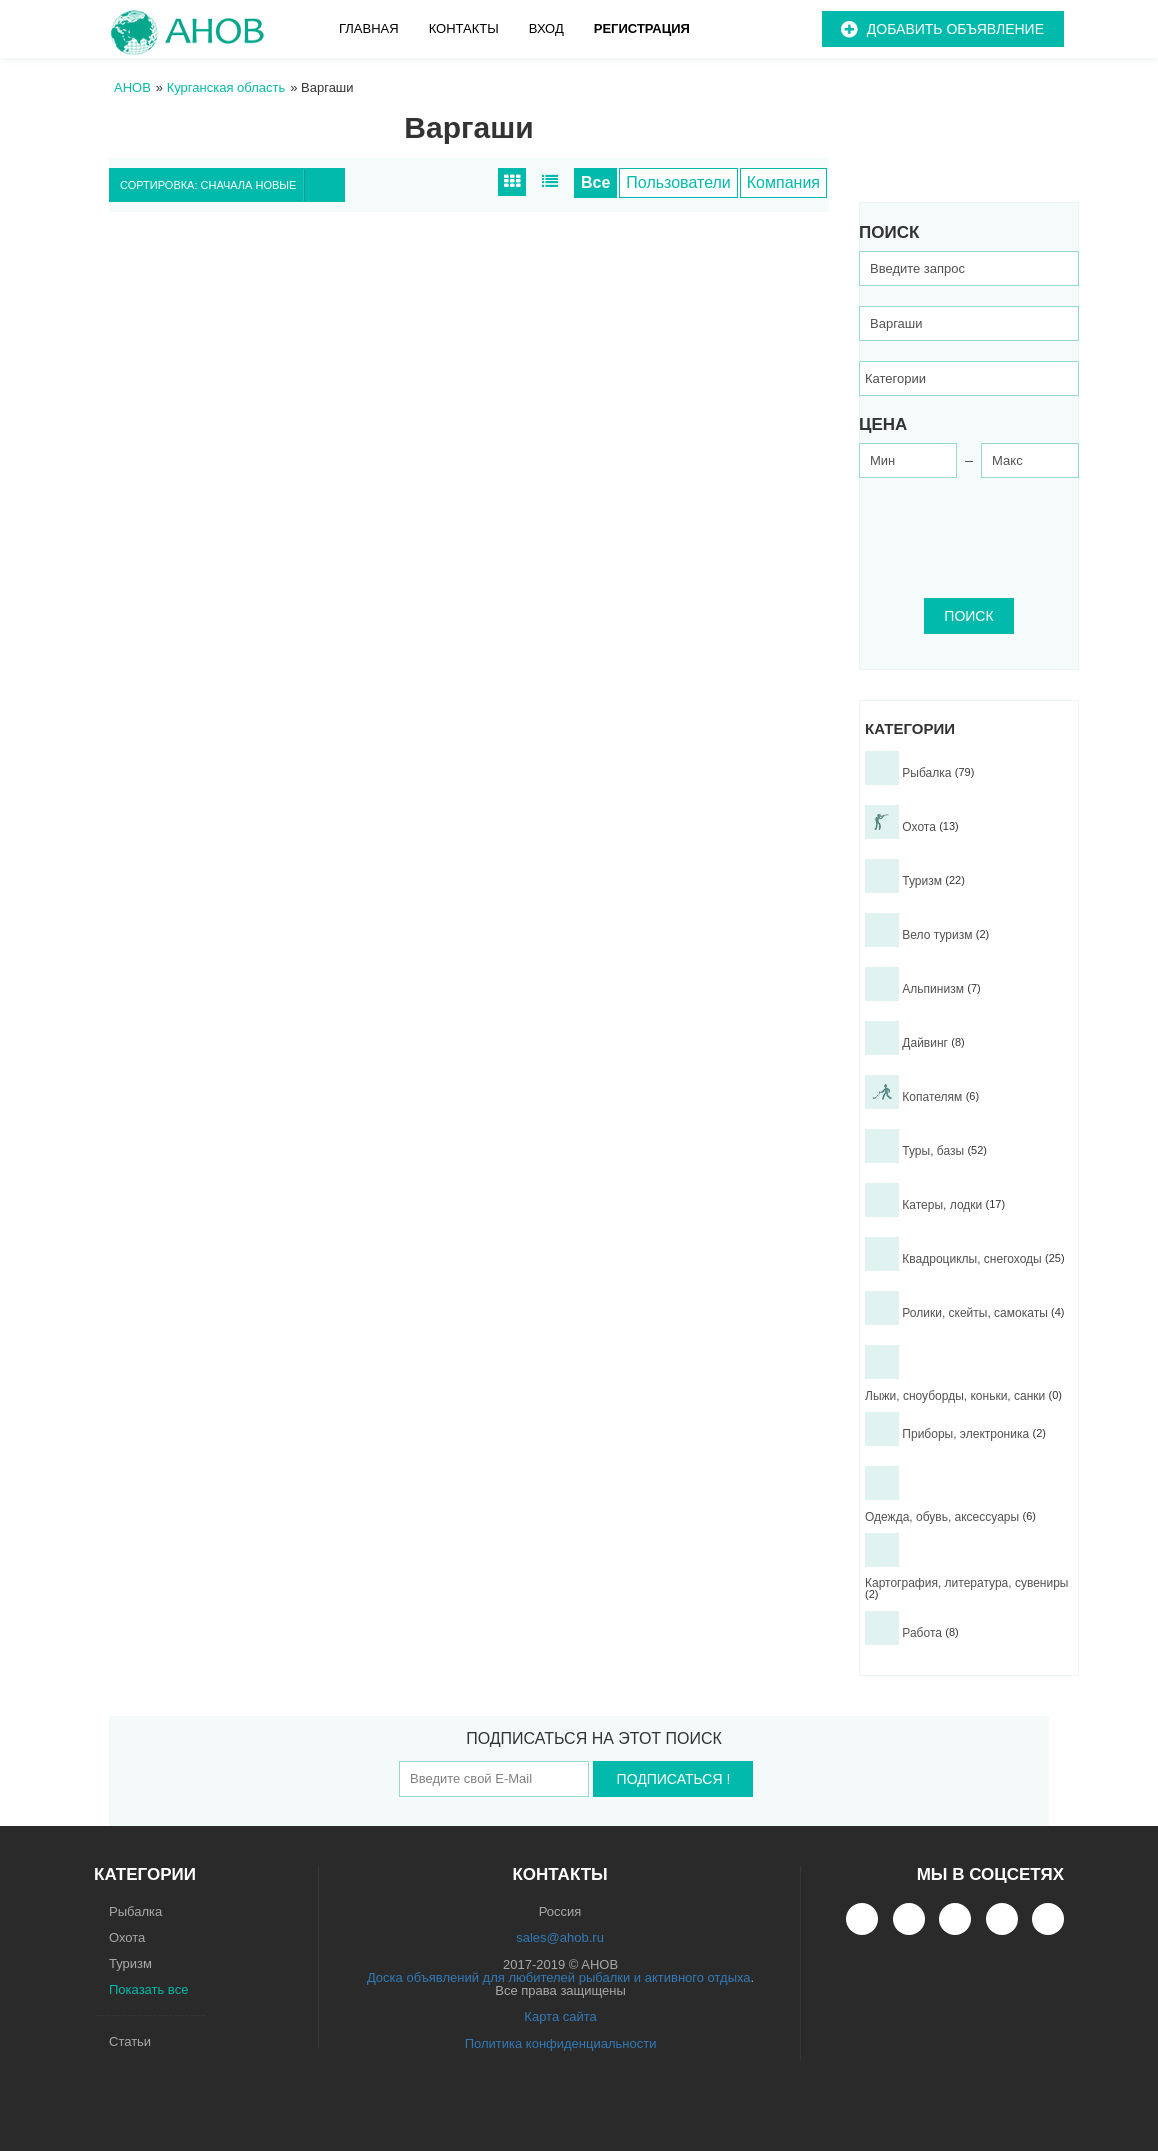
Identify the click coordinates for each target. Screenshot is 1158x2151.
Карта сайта (560, 2016)
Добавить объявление (955, 29)
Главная (369, 28)
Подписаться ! (674, 1779)
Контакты (464, 28)
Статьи (130, 2041)
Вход (546, 28)
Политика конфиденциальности (561, 2043)
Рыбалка (135, 1911)
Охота (127, 1937)
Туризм (130, 1963)
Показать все (148, 1989)
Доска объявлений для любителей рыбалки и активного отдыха (559, 1977)
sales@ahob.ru (560, 1937)
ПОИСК (968, 616)
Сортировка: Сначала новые (232, 185)
